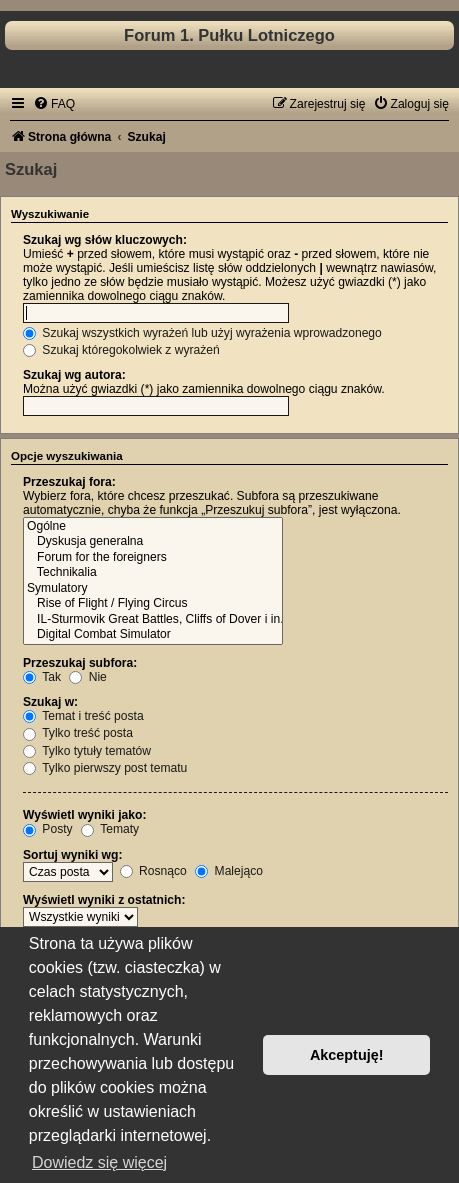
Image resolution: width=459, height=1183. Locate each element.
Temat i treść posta (83, 716)
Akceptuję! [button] (347, 1055)
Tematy (110, 829)
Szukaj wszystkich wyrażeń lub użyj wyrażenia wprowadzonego (202, 333)
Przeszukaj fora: (69, 482)
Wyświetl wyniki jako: (84, 815)
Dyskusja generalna (153, 542)
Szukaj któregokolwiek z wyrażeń (121, 350)
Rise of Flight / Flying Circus (153, 604)
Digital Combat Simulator (153, 635)
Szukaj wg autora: (74, 375)
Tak (42, 677)
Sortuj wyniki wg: (72, 855)
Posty (48, 829)
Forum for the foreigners (153, 558)
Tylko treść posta (78, 733)
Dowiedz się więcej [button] (99, 1162)
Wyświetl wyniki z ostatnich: (104, 900)
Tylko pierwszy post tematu (105, 768)
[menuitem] (54, 104)
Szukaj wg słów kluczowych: (105, 240)
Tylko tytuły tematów (87, 751)
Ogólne (153, 527)
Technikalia (153, 573)
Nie (88, 677)
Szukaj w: (50, 702)
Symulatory (153, 589)
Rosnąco (153, 871)
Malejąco (229, 871)
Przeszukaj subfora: (80, 663)
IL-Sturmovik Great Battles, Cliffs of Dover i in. (153, 620)
